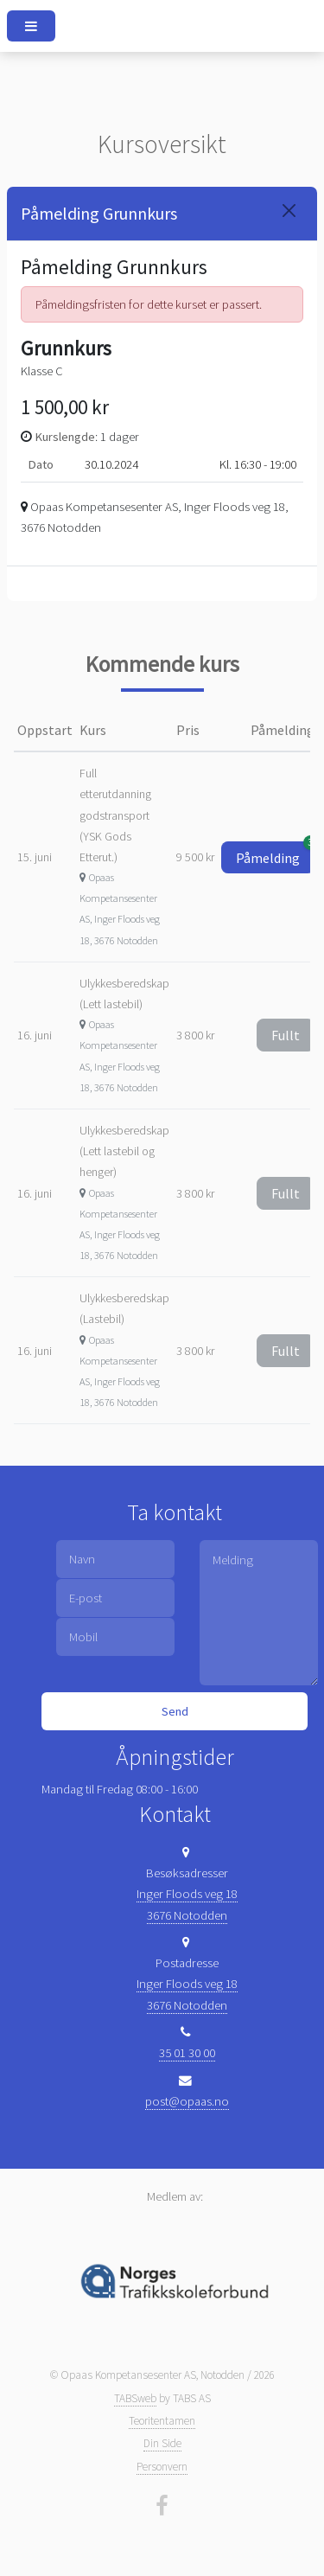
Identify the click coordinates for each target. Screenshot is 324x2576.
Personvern (162, 2466)
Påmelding (275, 853)
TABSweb (135, 2398)
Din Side (162, 2443)
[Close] (289, 210)
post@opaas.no (187, 2101)
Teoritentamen (162, 2420)
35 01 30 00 (187, 2053)
